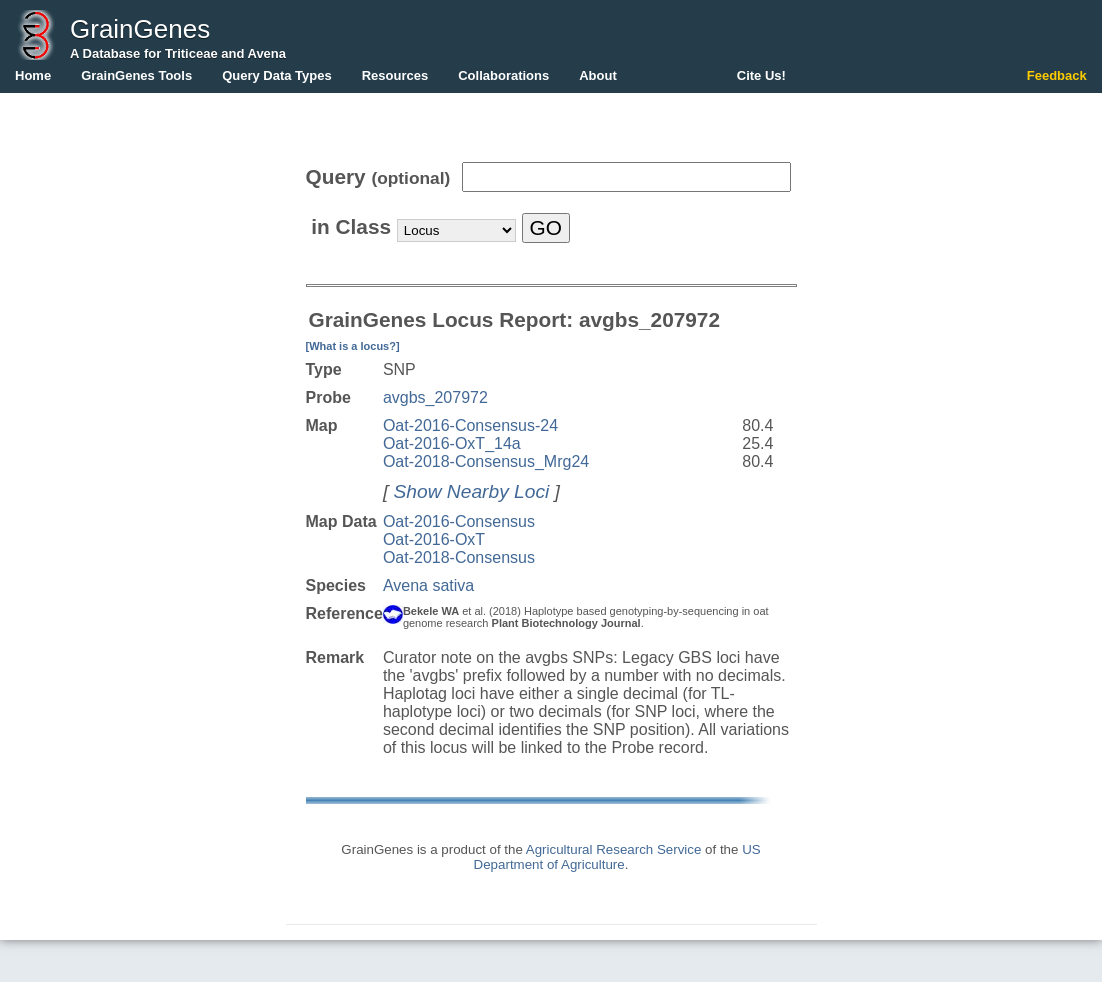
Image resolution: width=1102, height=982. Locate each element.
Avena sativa (428, 585)
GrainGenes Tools (136, 75)
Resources (395, 75)
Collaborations (503, 75)
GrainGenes (140, 29)
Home (33, 75)
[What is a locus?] (353, 346)
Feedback (1057, 75)
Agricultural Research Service (614, 849)
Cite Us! (761, 75)
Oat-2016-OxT (434, 539)
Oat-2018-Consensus (459, 557)
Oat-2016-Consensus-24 (470, 425)
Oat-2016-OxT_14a (452, 443)
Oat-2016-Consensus (459, 521)
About (598, 75)
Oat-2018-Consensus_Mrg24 (486, 461)
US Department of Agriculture (617, 857)
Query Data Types (277, 75)
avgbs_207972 (435, 397)
